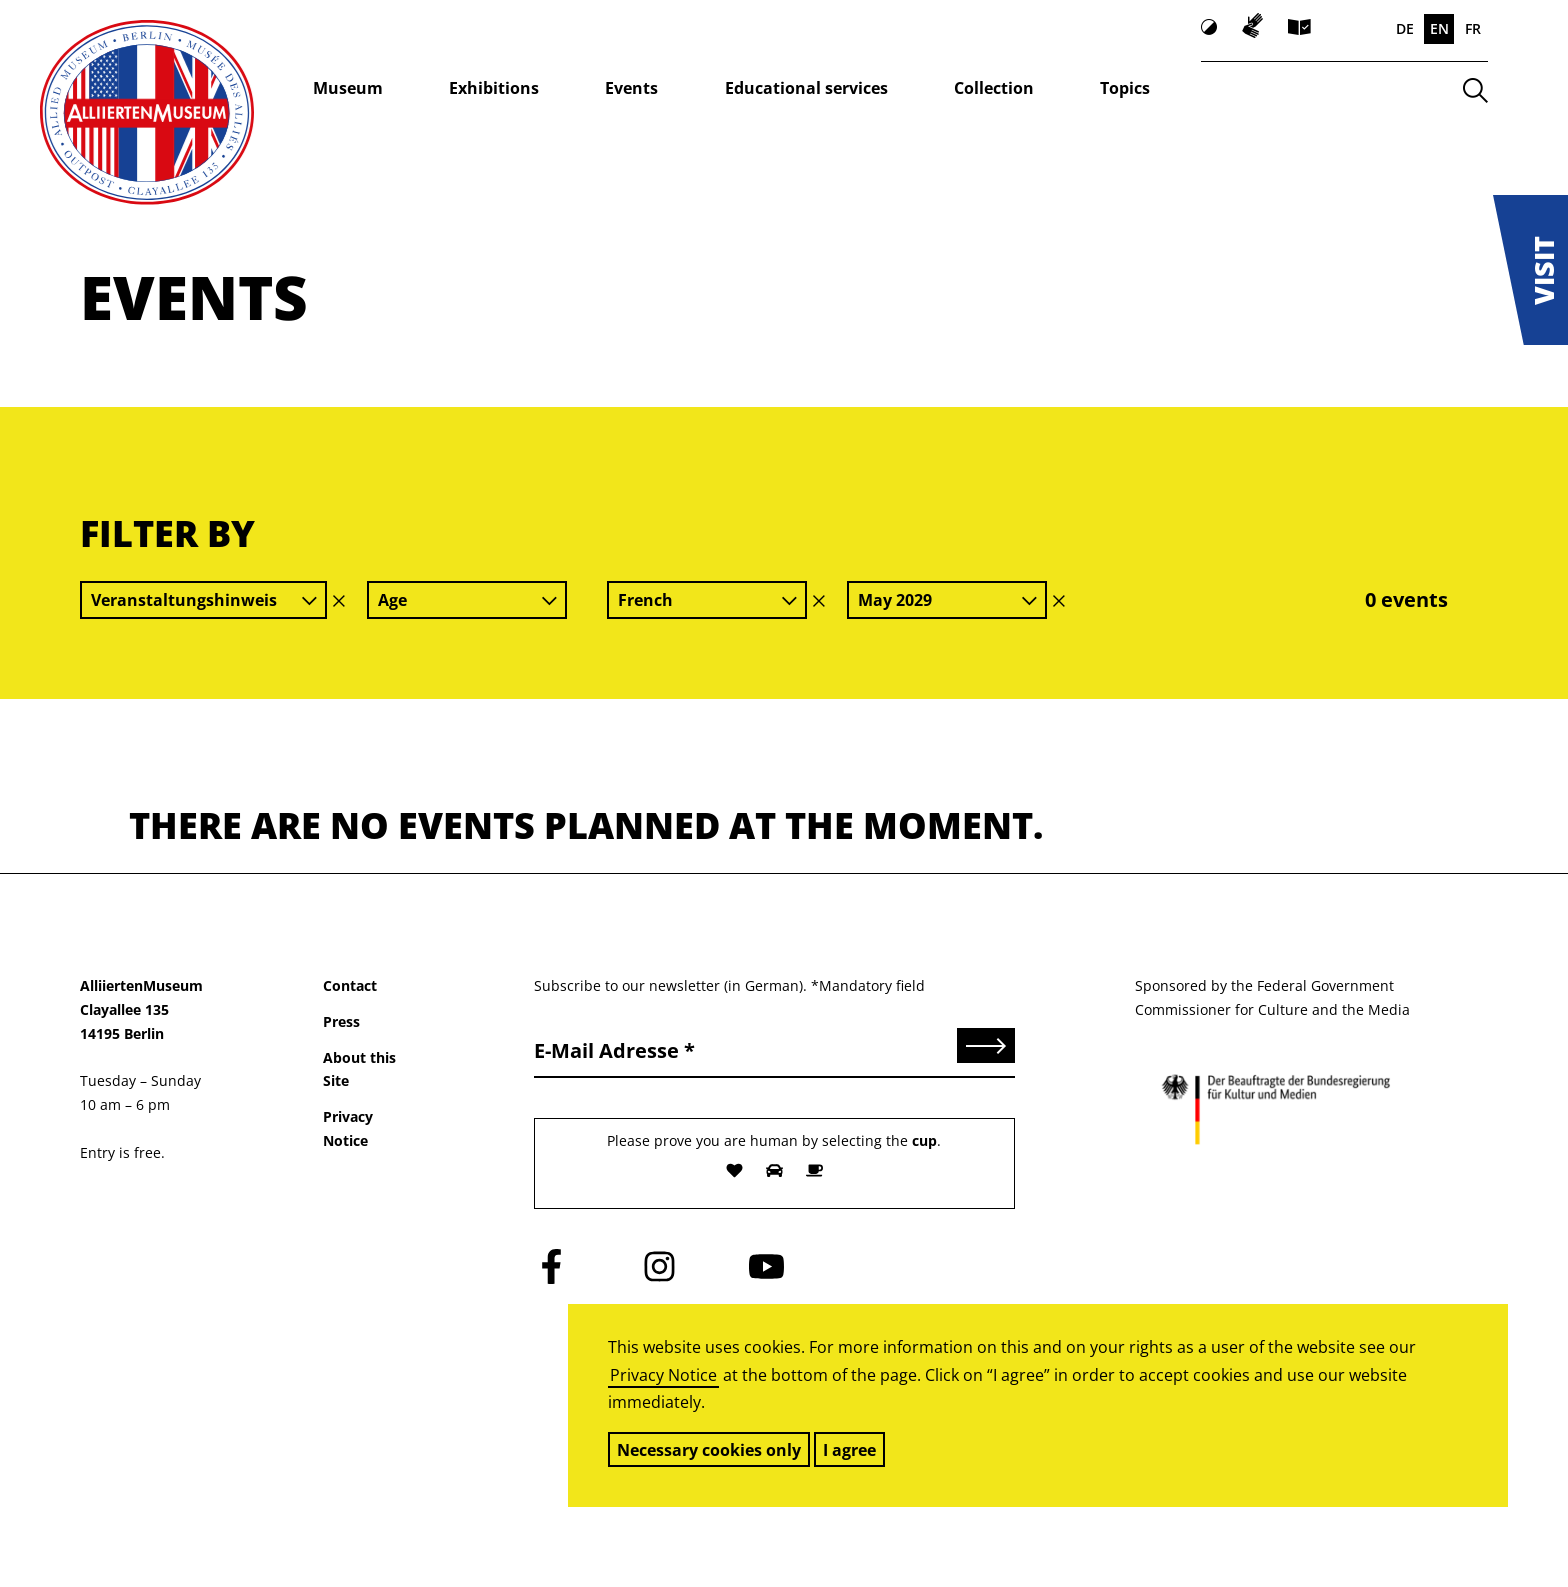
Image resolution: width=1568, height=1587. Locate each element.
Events (631, 88)
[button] (1530, 270)
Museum (348, 88)
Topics (1125, 88)
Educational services (806, 88)
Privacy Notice (663, 1375)
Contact (350, 985)
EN (1439, 28)
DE (1405, 28)
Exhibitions (494, 88)
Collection (994, 88)
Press (341, 1021)
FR (1473, 28)
